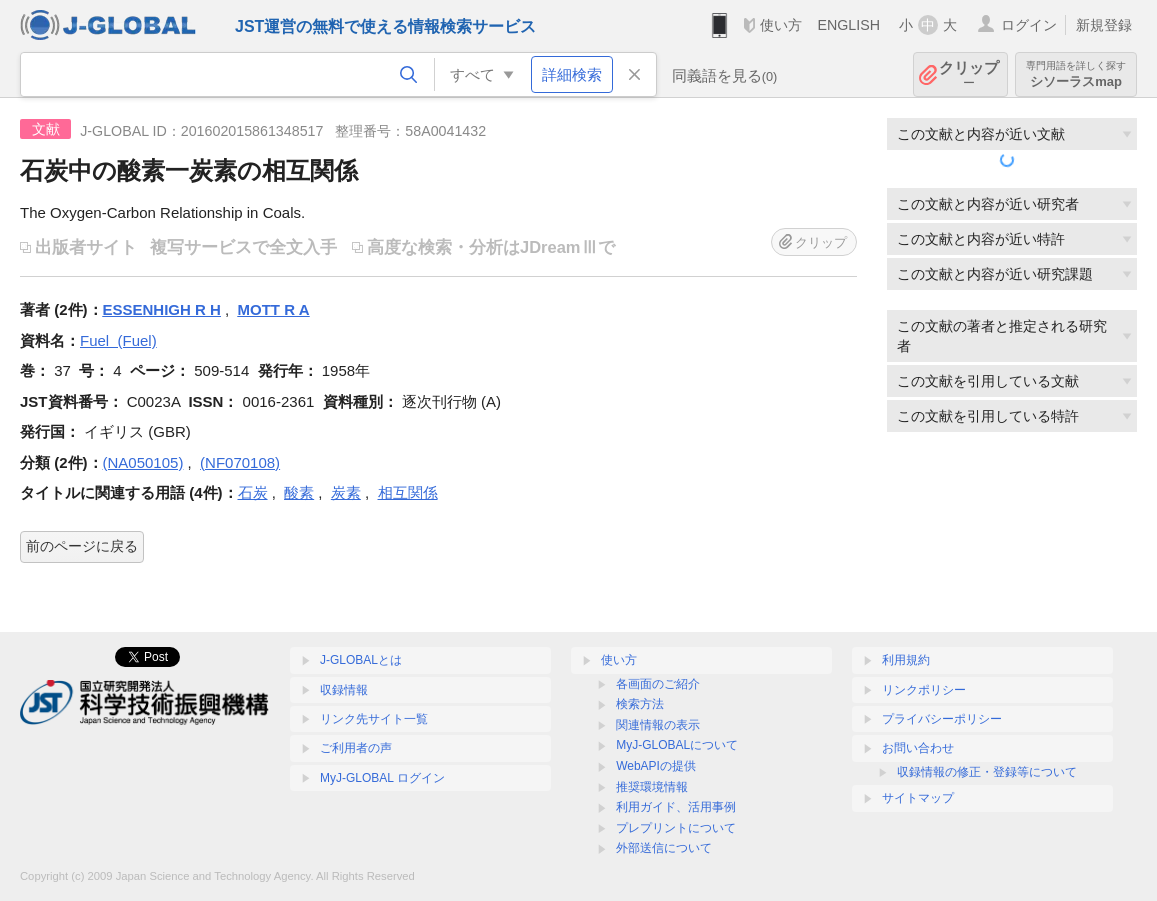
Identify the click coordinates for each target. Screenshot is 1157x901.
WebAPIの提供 (656, 766)
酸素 (299, 492)
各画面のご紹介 (658, 684)
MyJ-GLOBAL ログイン (382, 778)
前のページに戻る (82, 546)
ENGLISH (848, 25)
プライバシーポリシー (942, 719)
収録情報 (344, 690)
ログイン (1029, 25)
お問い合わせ (918, 748)
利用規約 (906, 660)
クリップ (969, 74)
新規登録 (1104, 25)
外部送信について (664, 848)
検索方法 (640, 704)
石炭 (253, 492)
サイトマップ (918, 798)
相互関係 (408, 492)
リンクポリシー (924, 690)
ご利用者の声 (356, 748)
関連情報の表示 (658, 725)
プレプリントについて (676, 828)
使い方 (781, 25)
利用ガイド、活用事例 (676, 807)
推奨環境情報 (652, 787)
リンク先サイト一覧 (374, 719)
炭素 (346, 492)
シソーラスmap (1076, 74)
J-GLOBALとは (361, 660)
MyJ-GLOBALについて (677, 745)
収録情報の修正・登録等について (987, 772)
